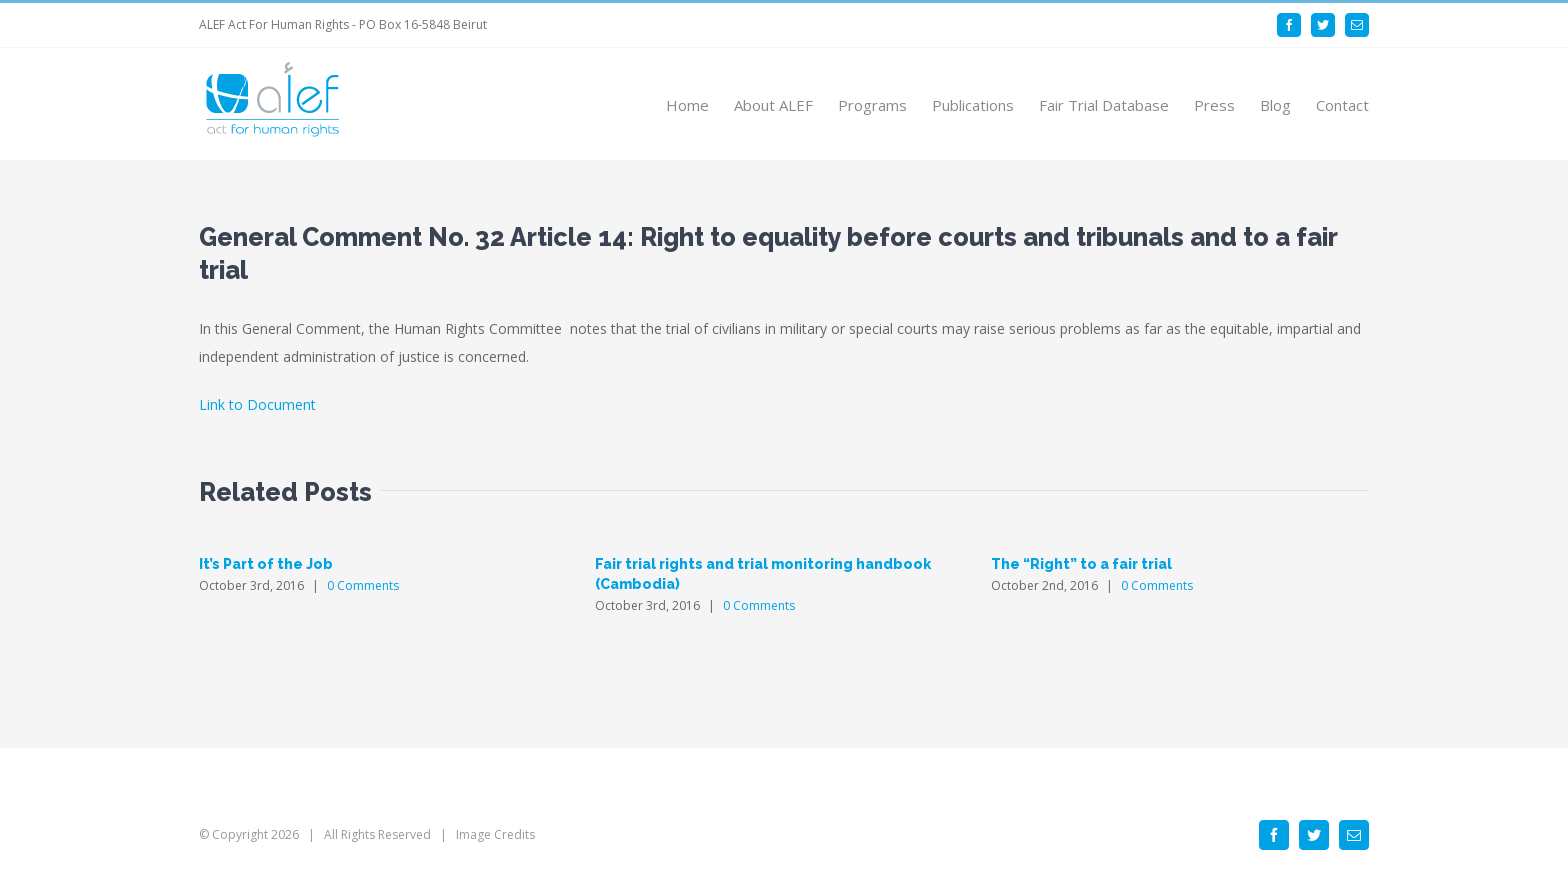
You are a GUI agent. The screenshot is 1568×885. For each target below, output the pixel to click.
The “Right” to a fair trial (1081, 564)
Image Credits (495, 834)
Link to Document (257, 404)
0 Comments (363, 585)
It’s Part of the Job (266, 564)
